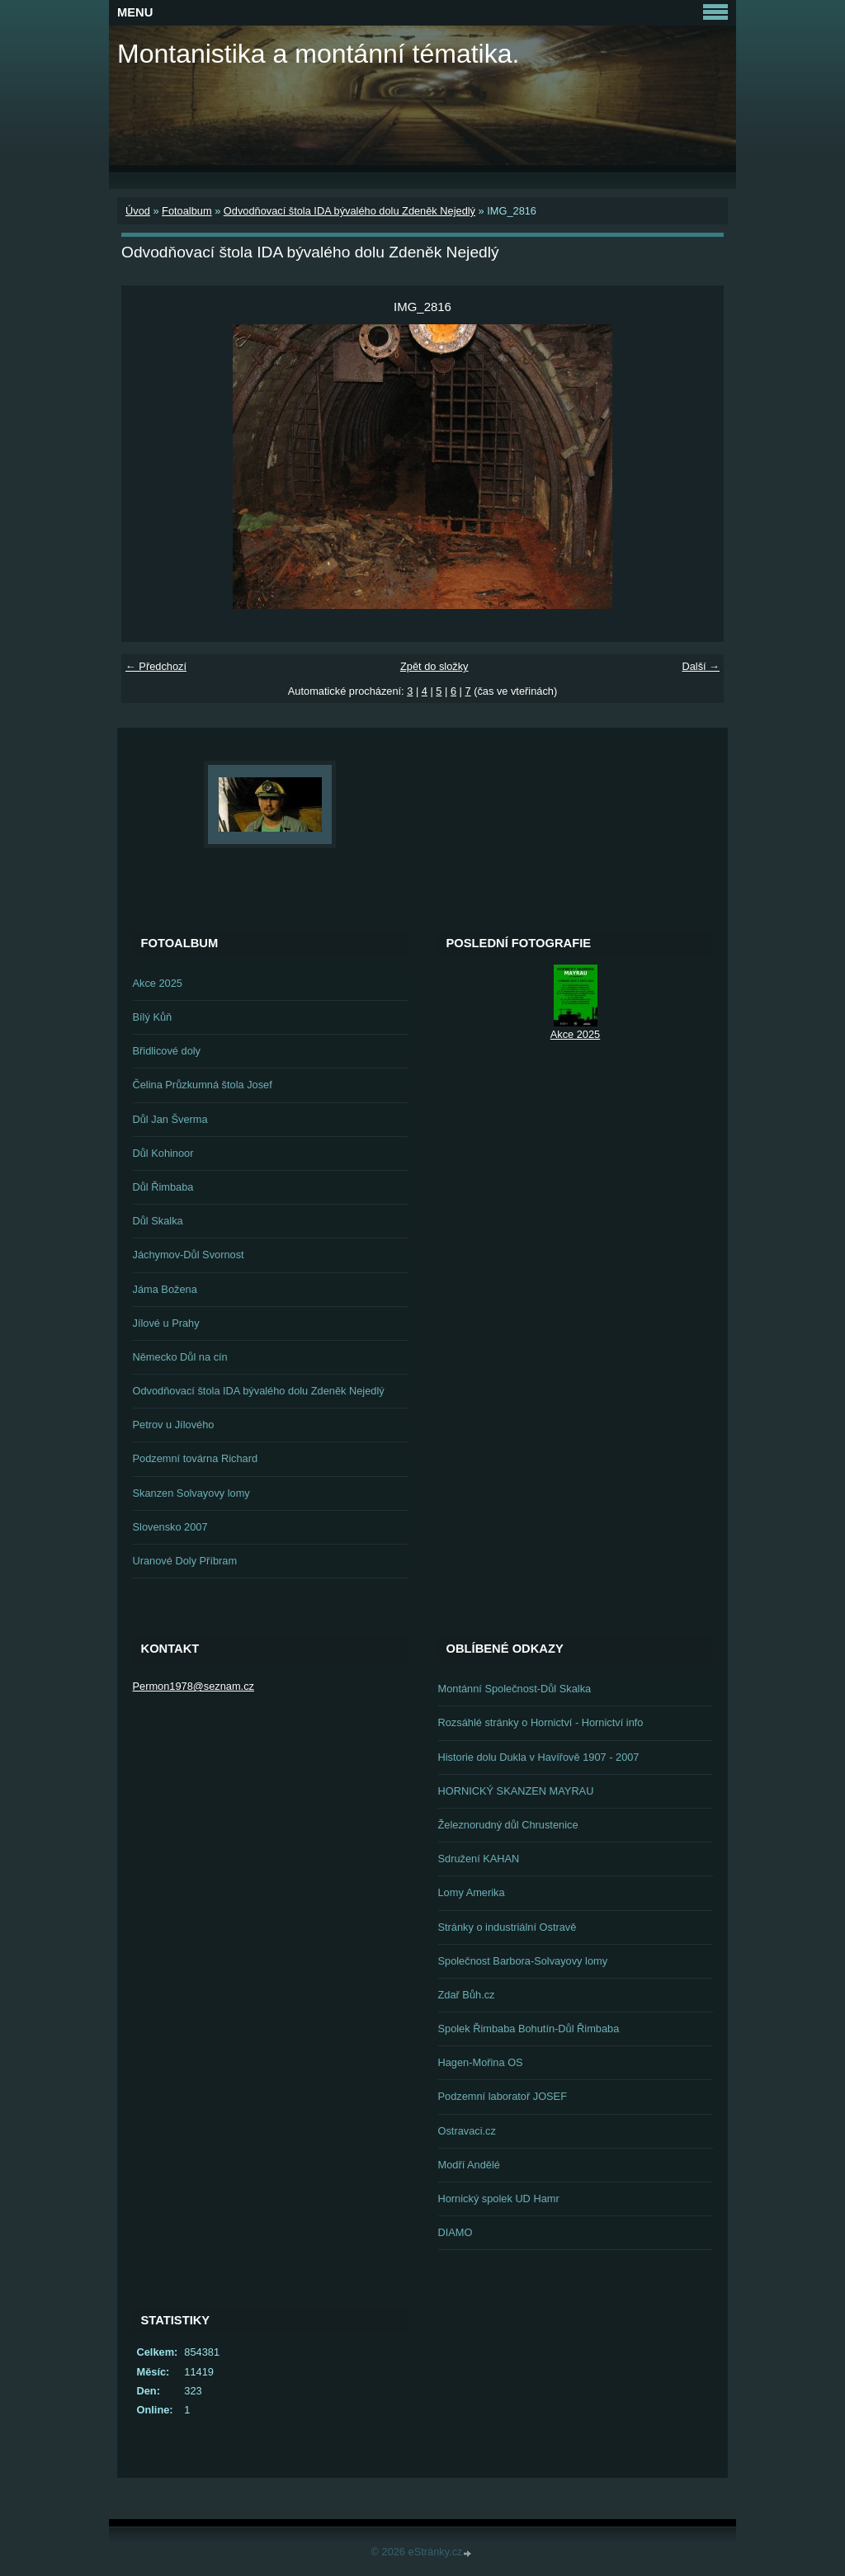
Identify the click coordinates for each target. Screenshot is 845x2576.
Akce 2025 (157, 983)
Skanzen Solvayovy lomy (191, 1493)
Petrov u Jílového (174, 1424)
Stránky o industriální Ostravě (507, 1927)
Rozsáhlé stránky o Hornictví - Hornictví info (541, 1722)
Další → (701, 666)
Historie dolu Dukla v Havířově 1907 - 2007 (539, 1757)
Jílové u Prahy (166, 1323)
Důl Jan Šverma (170, 1119)
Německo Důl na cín (180, 1357)
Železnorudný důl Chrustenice (508, 1825)
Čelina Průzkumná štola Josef (202, 1084)
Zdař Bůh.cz (466, 1995)
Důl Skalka (158, 1221)
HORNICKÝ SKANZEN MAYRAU (516, 1791)
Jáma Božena (165, 1289)
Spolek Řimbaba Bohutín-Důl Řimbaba (529, 2028)
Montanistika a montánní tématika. (318, 53)
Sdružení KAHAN (479, 1858)
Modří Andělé (469, 2164)
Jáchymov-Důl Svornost (188, 1254)
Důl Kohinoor (163, 1153)
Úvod (137, 211)
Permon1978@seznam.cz (193, 1686)
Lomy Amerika (471, 1892)
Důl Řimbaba (163, 1187)
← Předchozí (155, 666)
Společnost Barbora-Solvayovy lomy (523, 1961)
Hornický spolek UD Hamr (498, 2198)
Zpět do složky (434, 666)
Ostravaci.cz (467, 2131)
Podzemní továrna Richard (195, 1458)
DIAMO (455, 2232)
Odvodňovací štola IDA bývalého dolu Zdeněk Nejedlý (349, 211)
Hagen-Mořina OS (480, 2062)
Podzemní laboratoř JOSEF (502, 2096)
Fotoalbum (186, 211)
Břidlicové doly (167, 1051)
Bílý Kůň (152, 1017)
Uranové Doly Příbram (185, 1561)
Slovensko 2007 (170, 1527)
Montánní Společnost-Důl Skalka (515, 1688)
